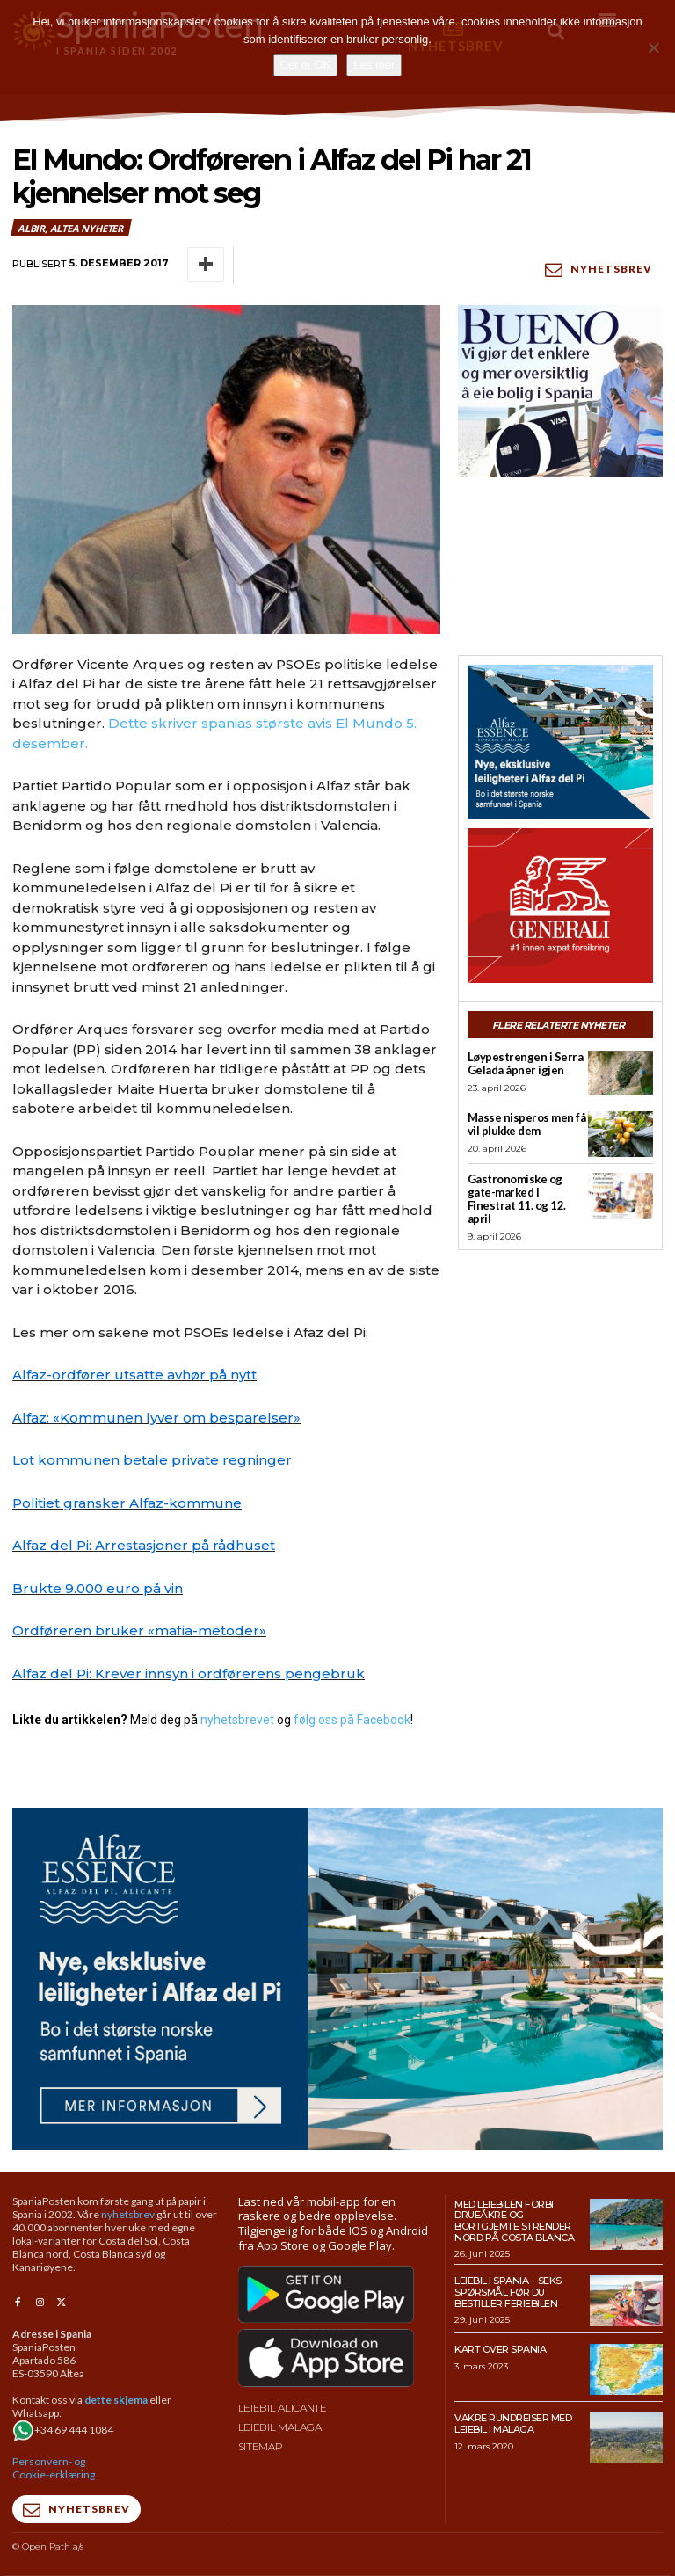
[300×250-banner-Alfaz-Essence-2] (560, 742)
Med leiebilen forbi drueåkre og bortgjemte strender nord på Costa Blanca (514, 2221)
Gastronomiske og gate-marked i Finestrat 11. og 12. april (517, 1199)
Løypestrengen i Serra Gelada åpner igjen (526, 1063)
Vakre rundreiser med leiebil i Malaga (512, 2423)
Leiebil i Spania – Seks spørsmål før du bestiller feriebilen (508, 2291)
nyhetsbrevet (237, 1720)
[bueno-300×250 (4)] (560, 390)
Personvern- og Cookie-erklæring (53, 2468)
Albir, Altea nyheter (71, 227)
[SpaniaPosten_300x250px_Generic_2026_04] (560, 905)
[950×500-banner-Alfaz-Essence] (337, 1979)
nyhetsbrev (128, 2214)
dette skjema (116, 2399)
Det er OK (305, 64)
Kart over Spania (500, 2349)
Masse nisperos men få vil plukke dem (527, 1124)
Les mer (374, 64)
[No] (653, 47)
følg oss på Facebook (352, 1720)
